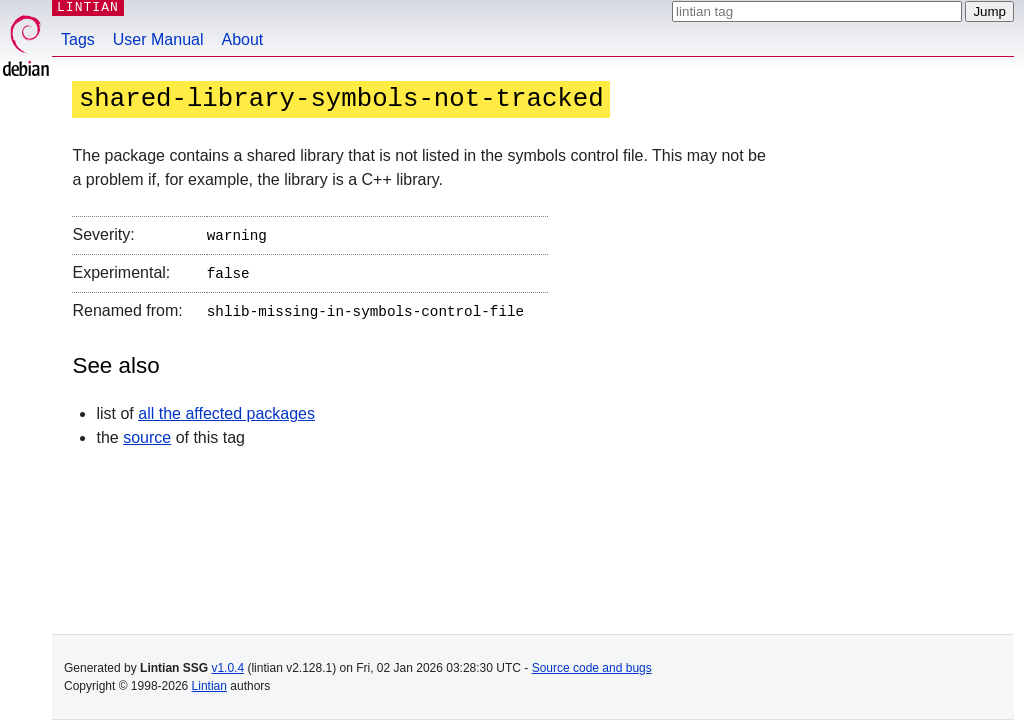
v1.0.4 (227, 668)
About (243, 39)
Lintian (209, 686)
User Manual (158, 39)
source (147, 431)
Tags (78, 39)
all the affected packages (226, 407)
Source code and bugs (592, 668)
